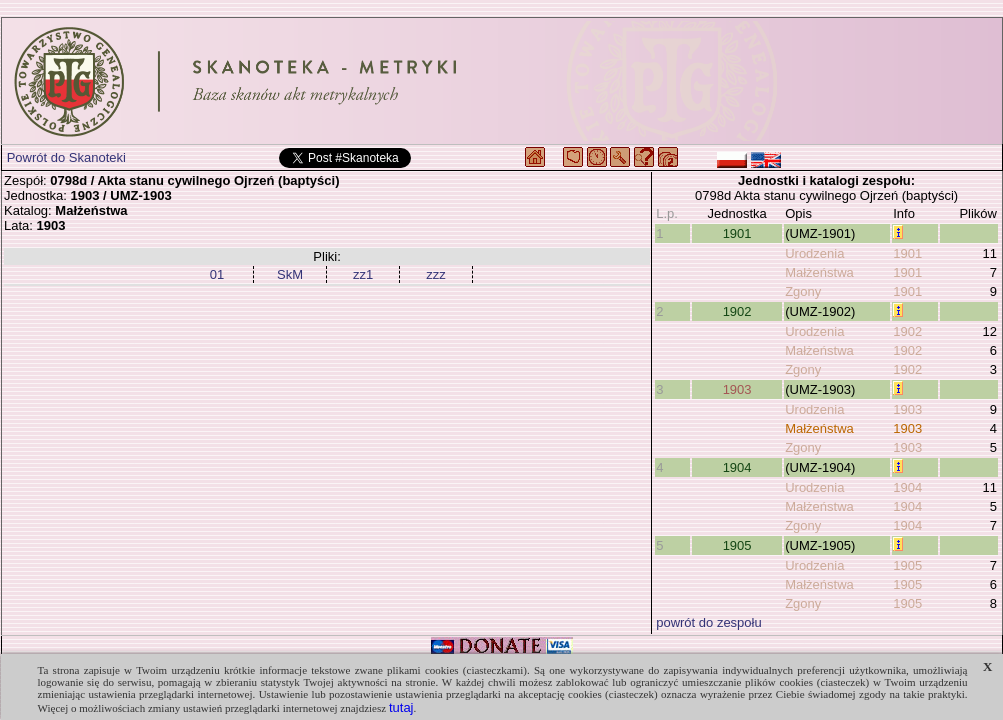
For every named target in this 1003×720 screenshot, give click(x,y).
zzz (436, 274)
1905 (737, 545)
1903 (737, 389)
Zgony (803, 291)
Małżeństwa (819, 272)
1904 (737, 467)
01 (217, 274)
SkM (290, 274)
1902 (737, 311)
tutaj (401, 707)
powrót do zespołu (709, 622)
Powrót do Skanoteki (66, 157)
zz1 (363, 274)
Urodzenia (814, 253)
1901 (737, 233)
